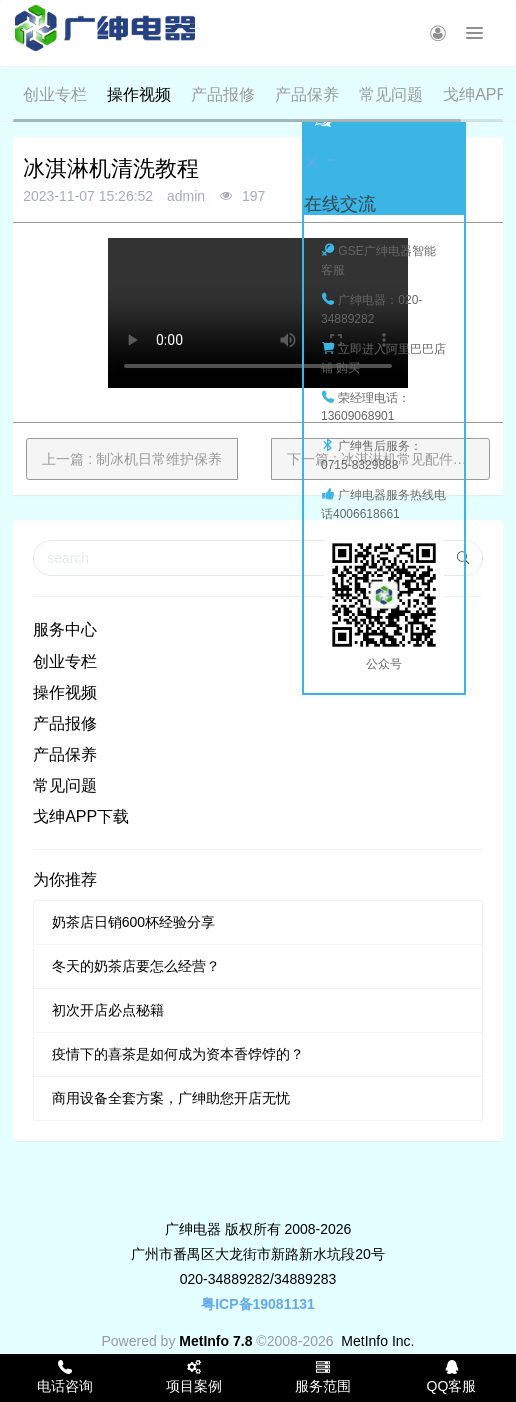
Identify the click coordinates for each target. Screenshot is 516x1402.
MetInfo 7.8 (215, 1341)
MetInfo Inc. (377, 1341)
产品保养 (307, 94)
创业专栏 (55, 94)
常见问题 (391, 94)
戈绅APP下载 (81, 816)
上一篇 (132, 459)
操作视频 (139, 94)
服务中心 (65, 629)
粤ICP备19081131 (258, 1304)
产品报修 (223, 94)
